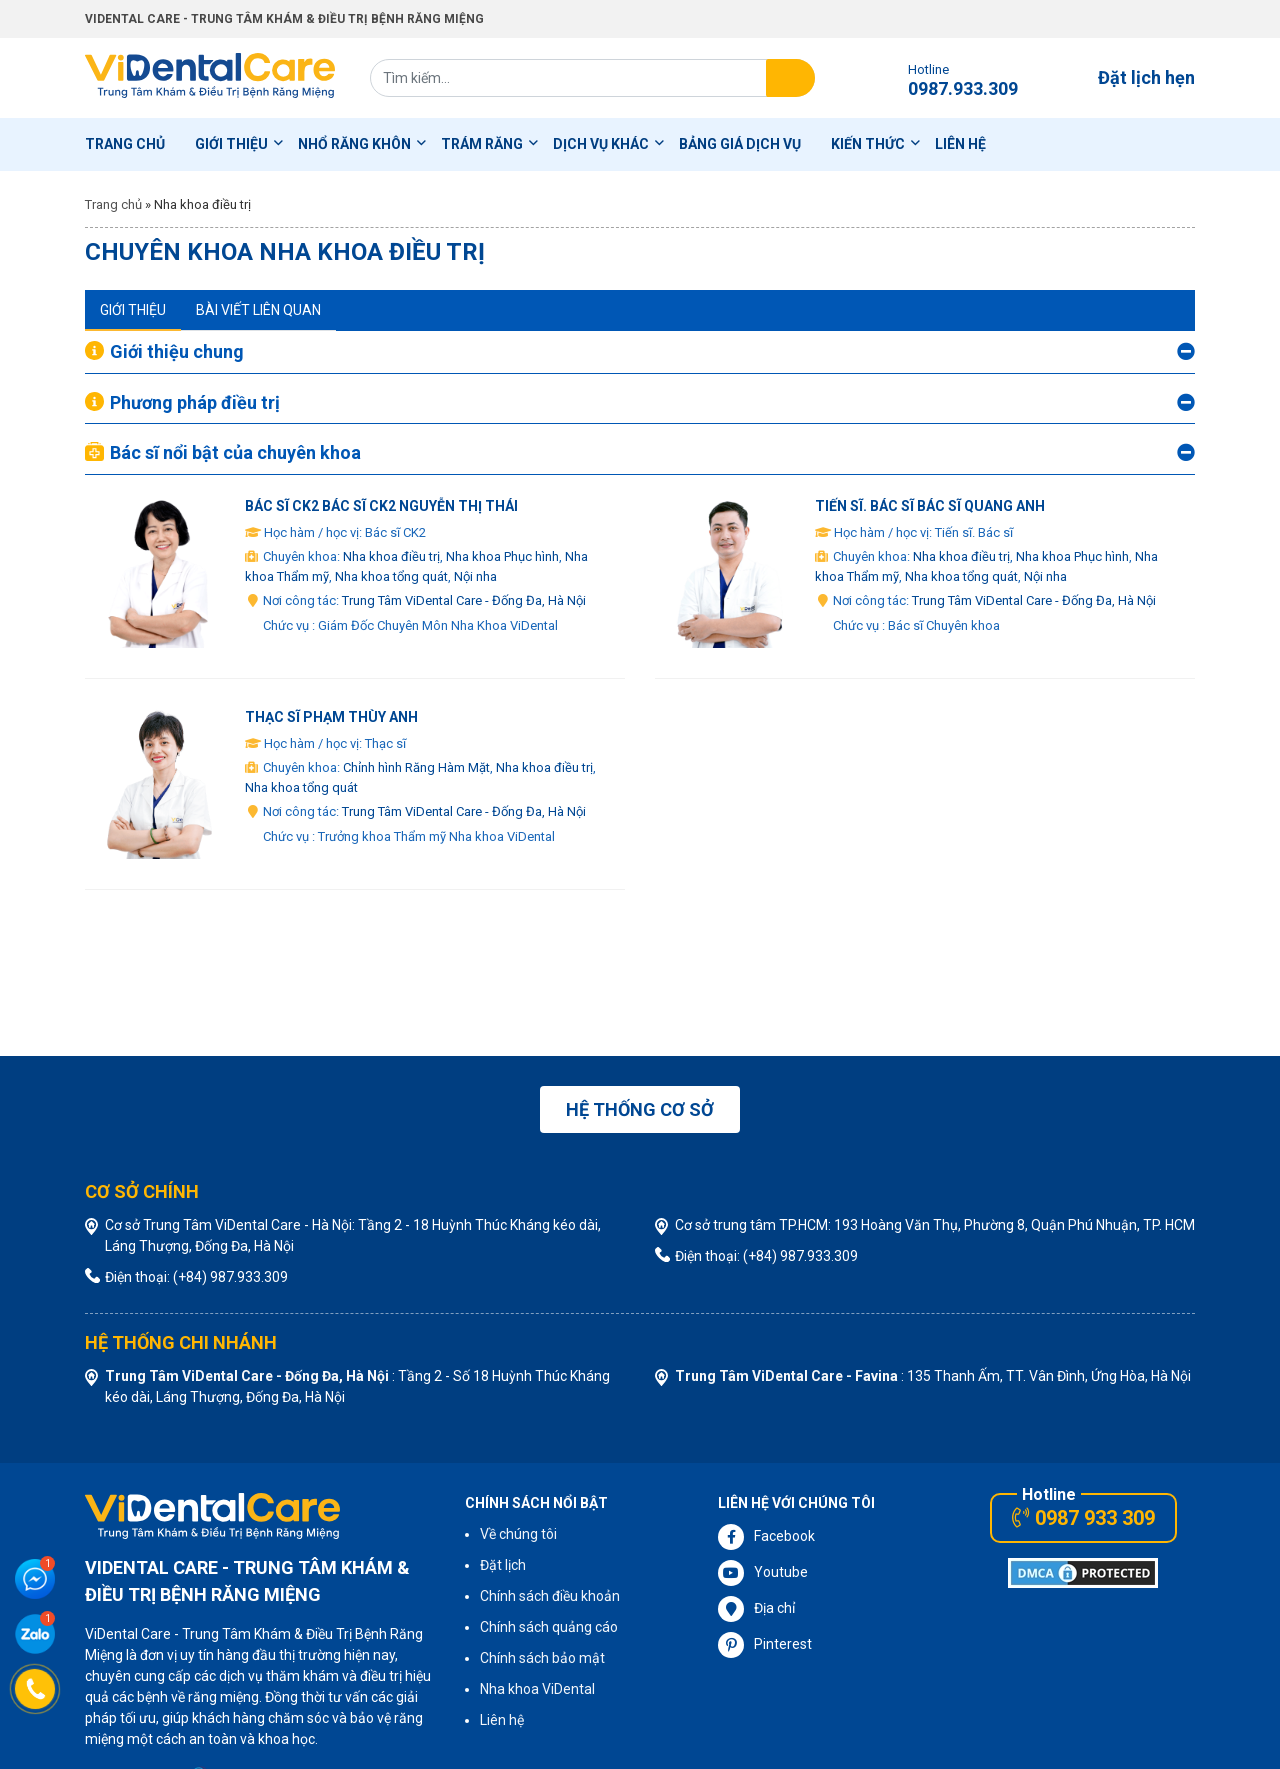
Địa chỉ (756, 1609)
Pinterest (765, 1645)
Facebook (766, 1537)
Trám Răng (482, 144)
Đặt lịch (503, 1565)
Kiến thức (868, 144)
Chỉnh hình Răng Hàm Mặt (416, 767)
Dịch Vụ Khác (601, 144)
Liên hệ (960, 144)
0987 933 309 (1083, 1518)
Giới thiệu (231, 144)
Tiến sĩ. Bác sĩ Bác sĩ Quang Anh (930, 506)
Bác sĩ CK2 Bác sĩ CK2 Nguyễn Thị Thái (381, 506)
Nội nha (475, 576)
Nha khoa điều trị (391, 556)
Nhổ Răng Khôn (354, 144)
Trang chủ (125, 144)
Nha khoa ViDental (537, 1689)
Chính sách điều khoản (550, 1596)
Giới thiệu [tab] (133, 310)
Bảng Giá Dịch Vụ (740, 144)
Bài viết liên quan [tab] (258, 310)
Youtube (763, 1573)
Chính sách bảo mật (542, 1658)
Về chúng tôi (518, 1534)
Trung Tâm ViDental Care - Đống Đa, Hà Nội (464, 600)
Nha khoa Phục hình (502, 556)
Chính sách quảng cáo (549, 1627)
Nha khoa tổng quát (391, 576)
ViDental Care (210, 78)
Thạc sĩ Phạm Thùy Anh (331, 717)
